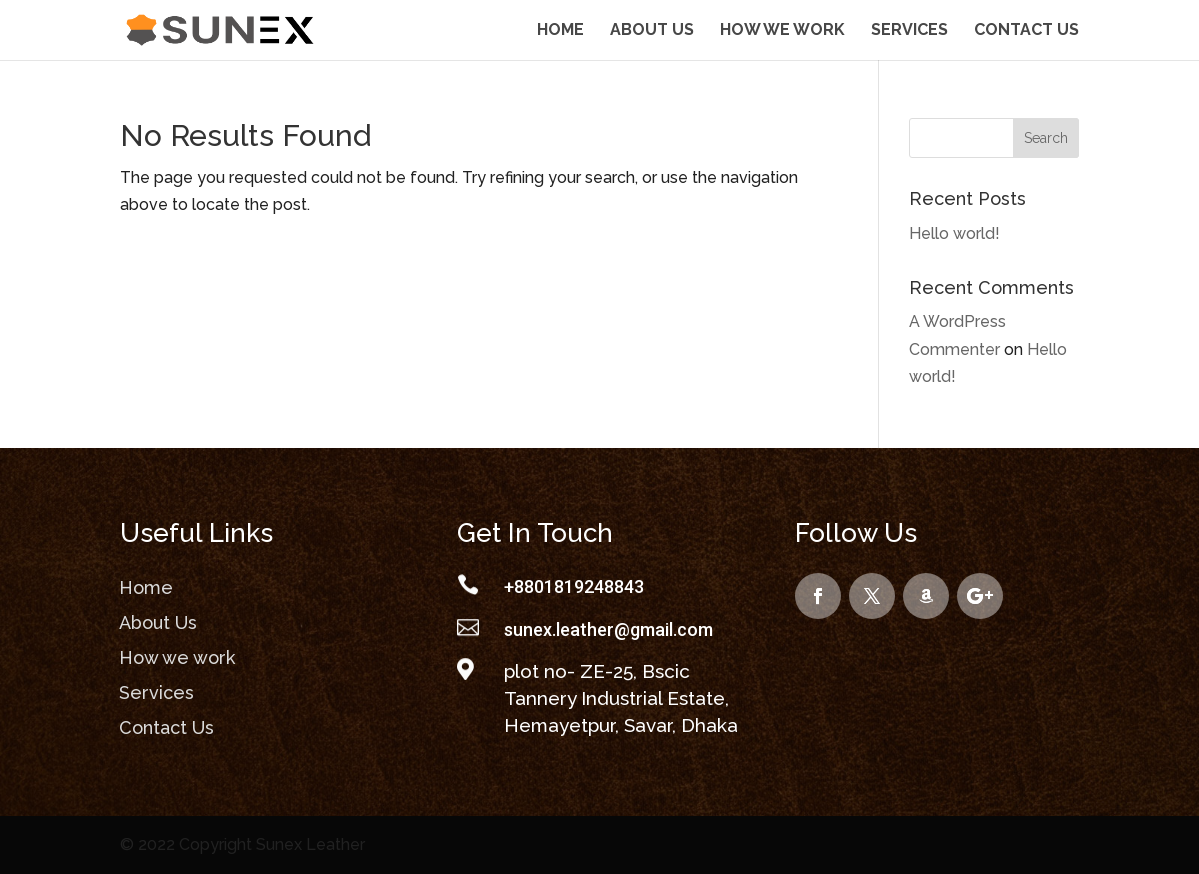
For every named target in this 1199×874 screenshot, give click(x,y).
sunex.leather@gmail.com (608, 629)
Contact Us (1026, 31)
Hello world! (954, 233)
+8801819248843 (574, 586)
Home (560, 31)
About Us (652, 31)
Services (909, 31)
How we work (782, 31)
